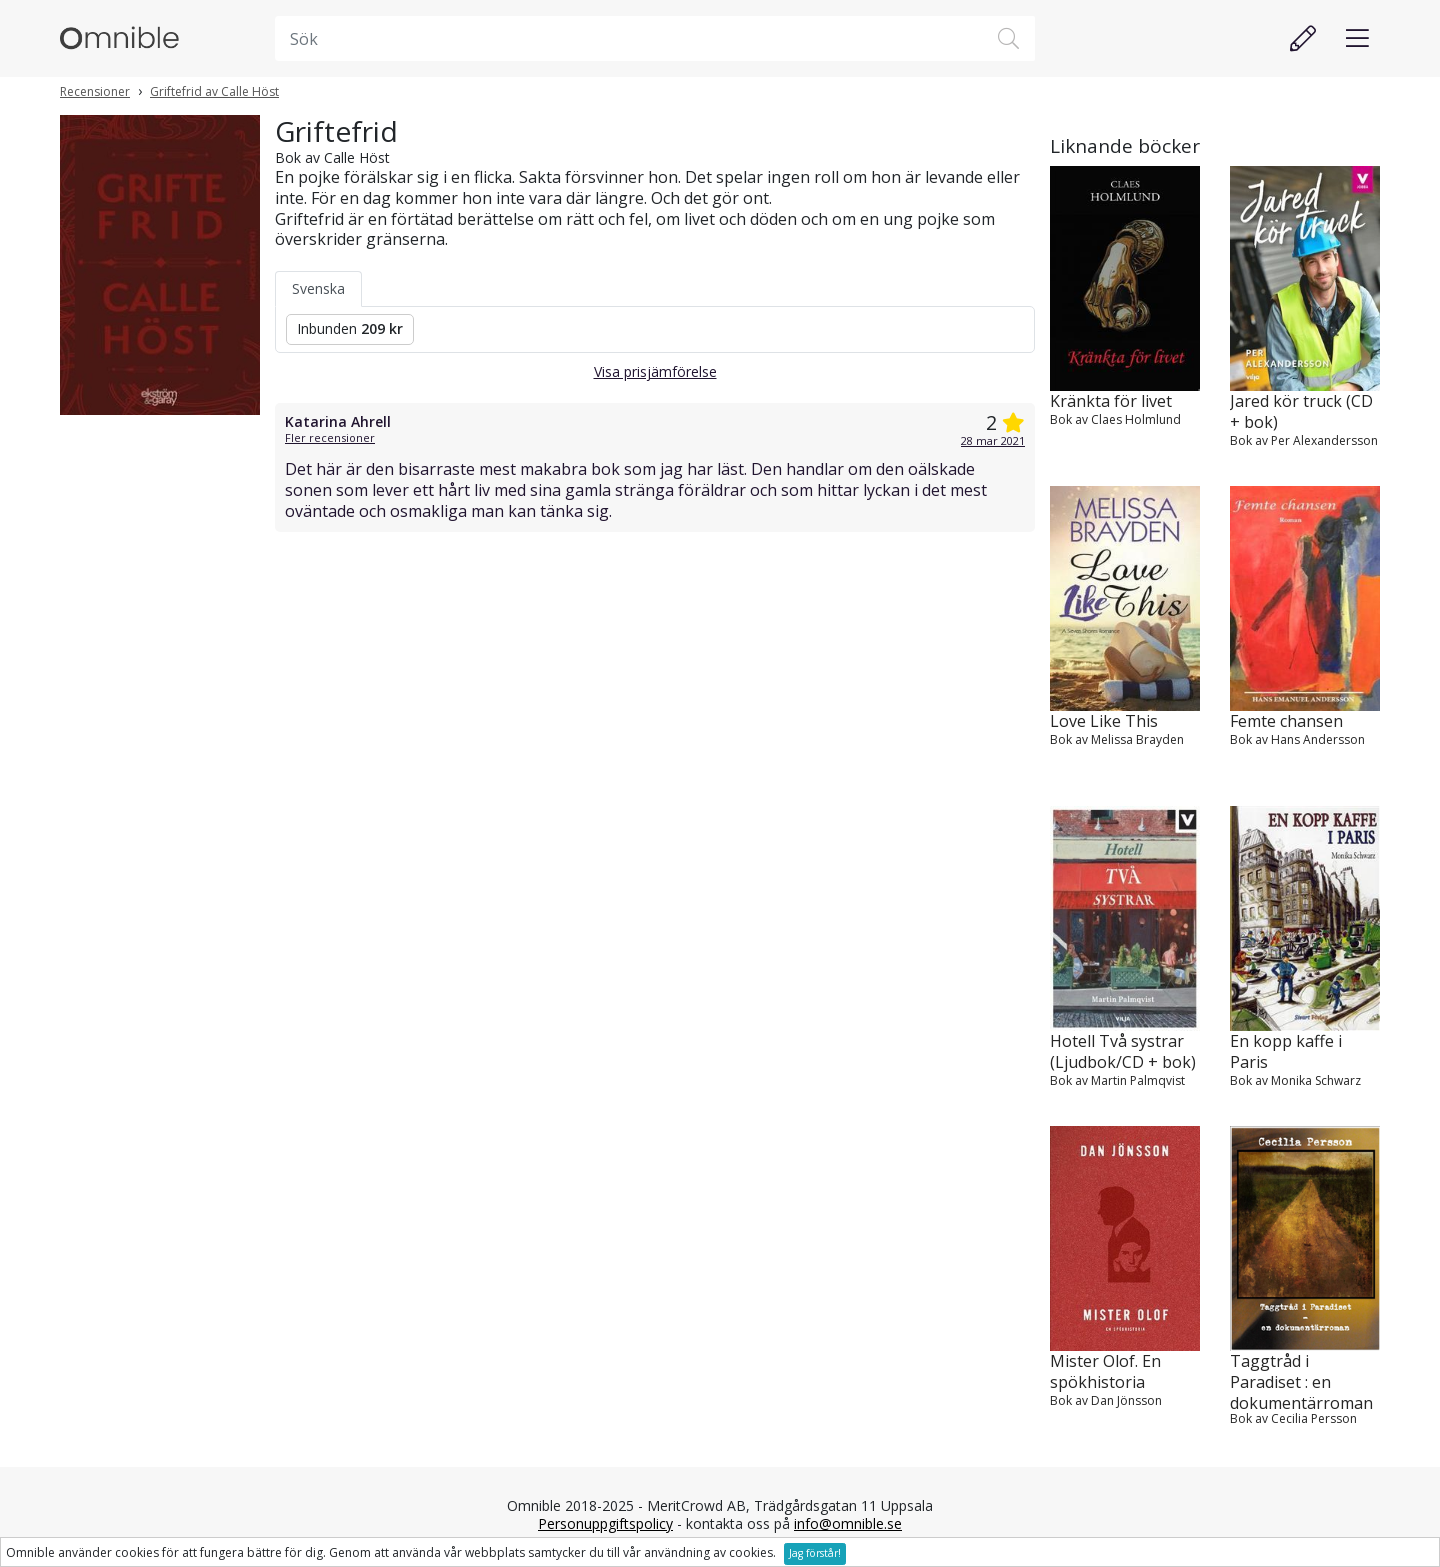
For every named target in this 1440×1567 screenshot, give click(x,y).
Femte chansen (1286, 721)
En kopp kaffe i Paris (1286, 1052)
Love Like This (1104, 721)
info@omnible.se (848, 1523)
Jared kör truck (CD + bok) (1301, 412)
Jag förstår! (815, 1553)
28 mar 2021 (993, 440)
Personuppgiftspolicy (605, 1523)
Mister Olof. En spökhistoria (1105, 1372)
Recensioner (95, 91)
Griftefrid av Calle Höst (214, 91)
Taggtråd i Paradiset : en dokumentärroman (1301, 1381)
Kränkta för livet (1111, 401)
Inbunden (350, 328)
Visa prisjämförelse (655, 371)
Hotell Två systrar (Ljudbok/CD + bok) (1123, 1052)
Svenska (318, 288)
